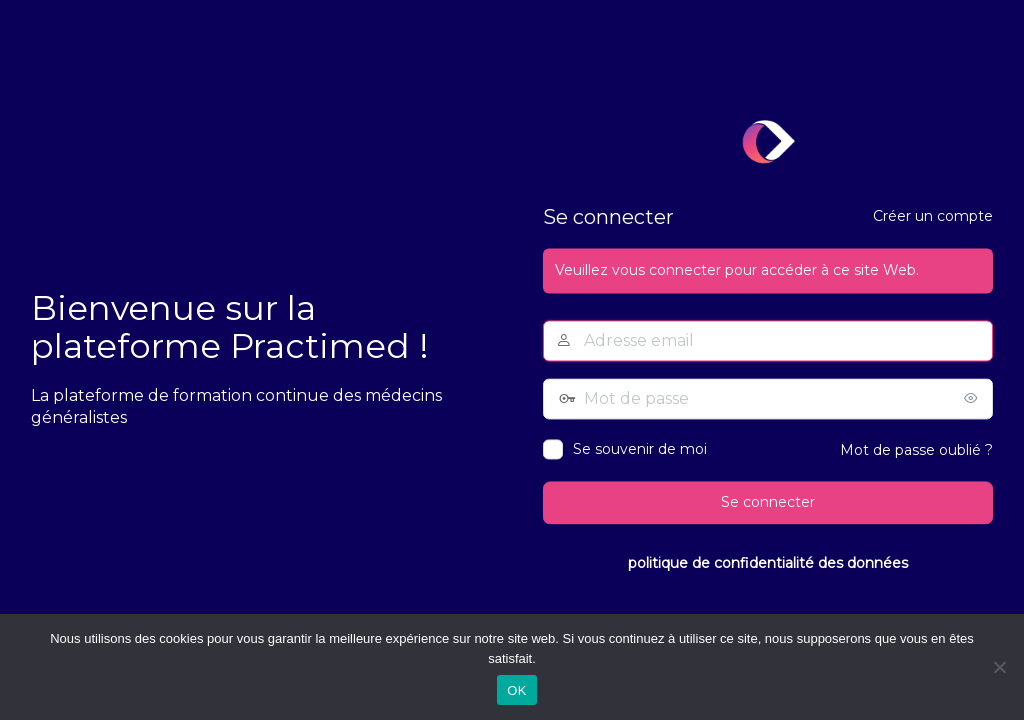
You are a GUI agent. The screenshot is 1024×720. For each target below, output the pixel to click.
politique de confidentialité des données (768, 563)
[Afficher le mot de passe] (973, 399)
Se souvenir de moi (640, 450)
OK (516, 690)
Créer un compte (933, 217)
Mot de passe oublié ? (916, 451)
